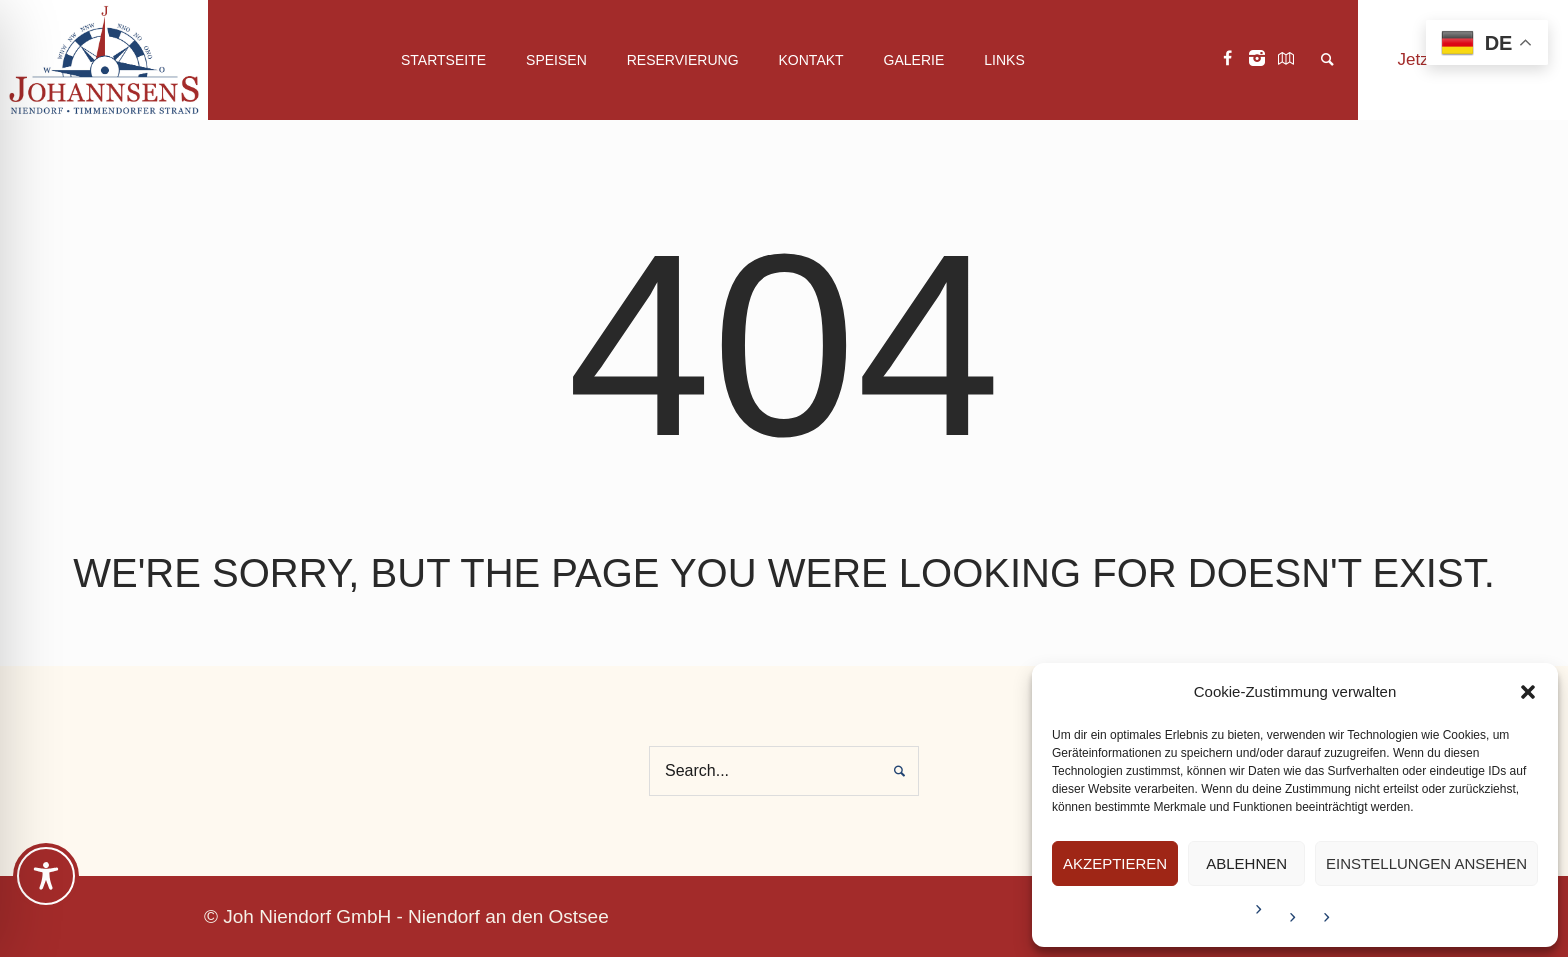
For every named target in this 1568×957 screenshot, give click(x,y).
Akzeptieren (1115, 863)
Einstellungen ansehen (1426, 863)
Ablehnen (1246, 863)
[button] (1528, 692)
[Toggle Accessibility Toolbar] (46, 876)
